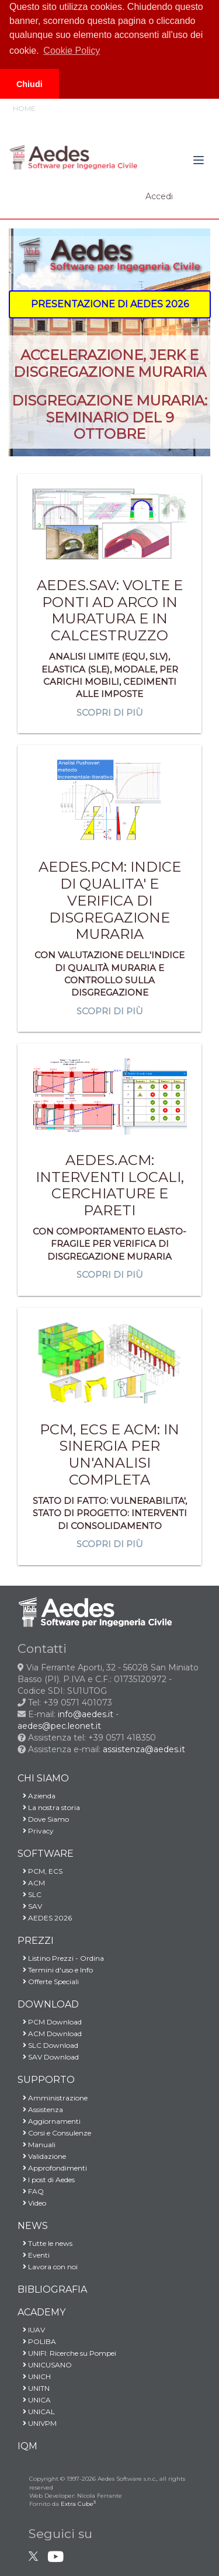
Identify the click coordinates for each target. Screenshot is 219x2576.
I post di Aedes (46, 2179)
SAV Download (48, 2057)
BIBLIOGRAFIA (52, 2289)
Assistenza (40, 2109)
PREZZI (36, 1940)
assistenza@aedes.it (144, 1749)
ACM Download (50, 2033)
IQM (27, 2446)
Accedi (159, 196)
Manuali (36, 2144)
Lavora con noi (48, 2266)
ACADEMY (41, 2312)
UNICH (34, 2376)
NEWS (33, 2225)
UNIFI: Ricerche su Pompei (67, 2353)
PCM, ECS (40, 1871)
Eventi (34, 2255)
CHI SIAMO (43, 1778)
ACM (31, 1882)
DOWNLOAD (48, 2004)
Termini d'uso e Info (55, 1969)
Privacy (36, 1830)
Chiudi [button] (29, 84)
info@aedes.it (85, 1714)
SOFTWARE (46, 1853)
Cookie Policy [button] (71, 51)
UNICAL (36, 2411)
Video (32, 2203)
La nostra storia (49, 1807)
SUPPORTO (46, 2079)
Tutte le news (45, 2243)
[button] (110, 304)
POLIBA (37, 2341)
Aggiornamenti (49, 2121)
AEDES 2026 (45, 1917)
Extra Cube (78, 2504)
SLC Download (48, 2045)
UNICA (34, 2399)
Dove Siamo (43, 1819)
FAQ (31, 2191)
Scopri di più (110, 712)
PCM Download (50, 2021)
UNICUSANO (45, 2364)
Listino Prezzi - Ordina (61, 1958)
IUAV (31, 2329)
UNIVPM (37, 2423)
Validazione (42, 2156)
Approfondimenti (52, 2168)
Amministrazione (53, 2097)
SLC (29, 1894)
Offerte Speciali (48, 1981)
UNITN (34, 2388)
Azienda (36, 1795)
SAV (30, 1906)
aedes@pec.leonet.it (59, 1726)
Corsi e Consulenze (54, 2132)
